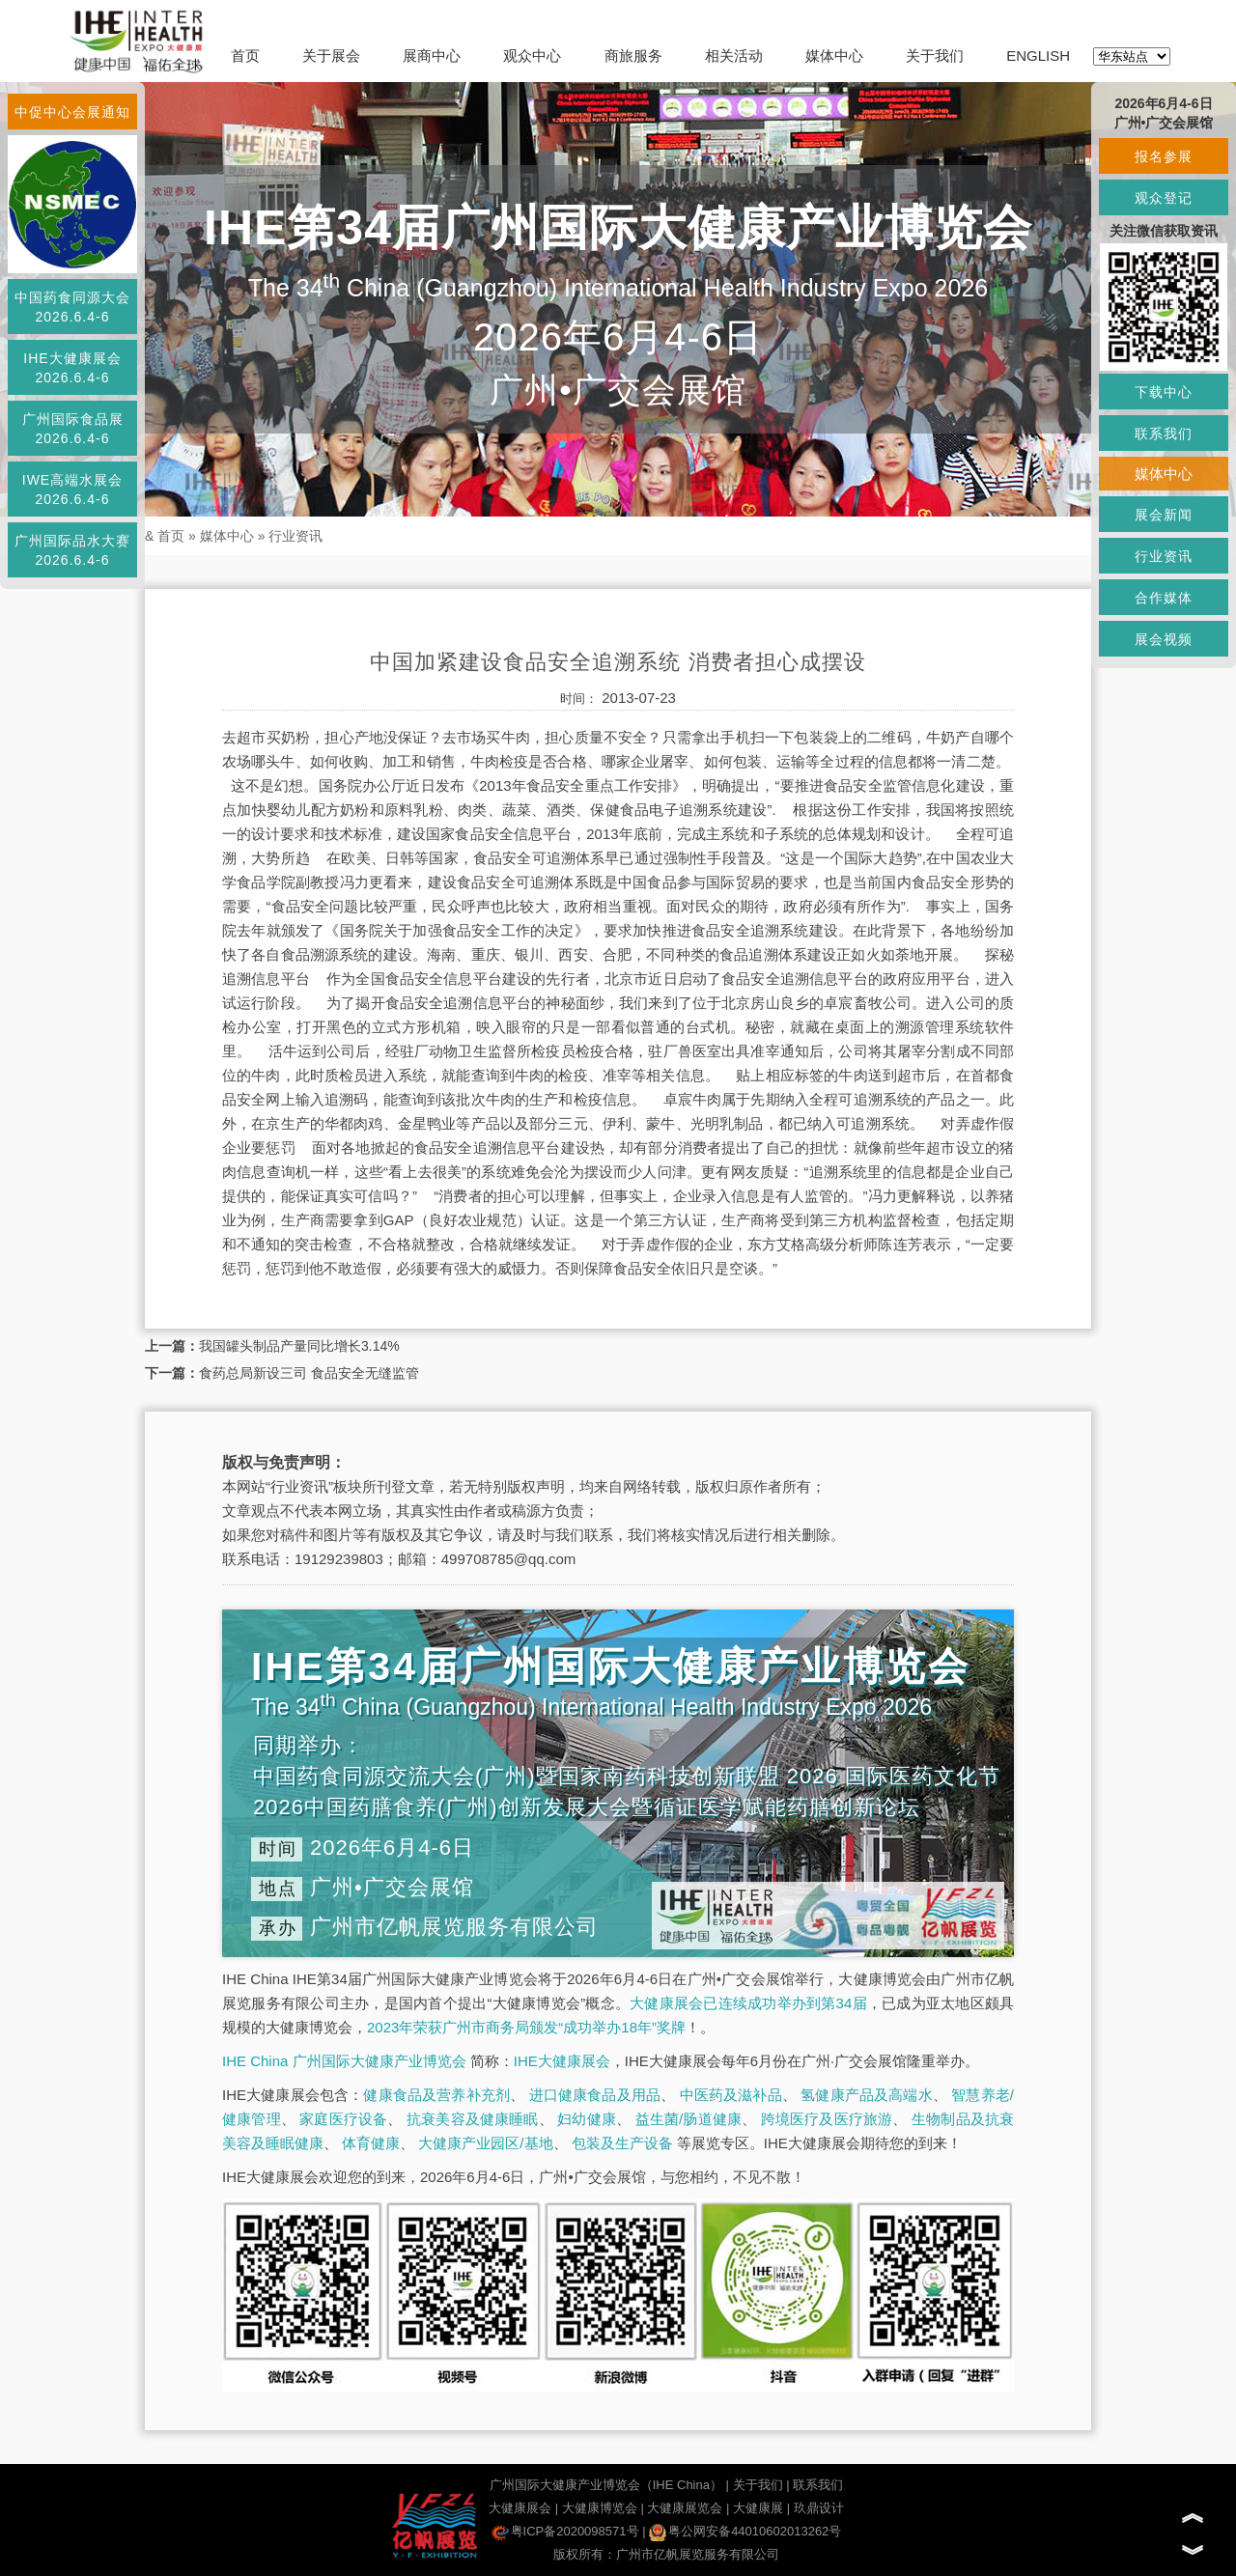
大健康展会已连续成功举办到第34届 (748, 2003)
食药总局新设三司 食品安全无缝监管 (309, 1373)
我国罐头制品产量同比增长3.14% (299, 1346)
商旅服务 (633, 55)
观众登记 (1164, 198)
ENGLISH (1038, 55)
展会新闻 (1164, 514)
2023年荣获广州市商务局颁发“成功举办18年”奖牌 (526, 2027)
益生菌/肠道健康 (689, 2119)
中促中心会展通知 (72, 112)
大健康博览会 (599, 2508)
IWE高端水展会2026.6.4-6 (72, 489)
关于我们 (935, 55)
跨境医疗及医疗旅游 (827, 2119)
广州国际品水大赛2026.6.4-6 (72, 550)
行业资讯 (295, 536)
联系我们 (818, 2485)
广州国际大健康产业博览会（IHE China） (606, 2485)
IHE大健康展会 (562, 2061)
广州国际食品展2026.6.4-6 (73, 428)
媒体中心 (834, 55)
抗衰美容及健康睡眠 (473, 2119)
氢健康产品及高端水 (866, 2094)
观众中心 (532, 55)
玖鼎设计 (819, 2508)
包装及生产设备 (622, 2143)
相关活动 (734, 55)
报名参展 (1164, 156)
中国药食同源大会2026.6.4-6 (72, 307)
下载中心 (1164, 392)
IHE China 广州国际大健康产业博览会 (344, 2061)
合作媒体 (1164, 597)
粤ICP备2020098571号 (565, 2531)
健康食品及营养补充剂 (436, 2094)
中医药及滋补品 (731, 2094)
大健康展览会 (684, 2508)
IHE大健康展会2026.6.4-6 (72, 367)
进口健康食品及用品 (594, 2094)
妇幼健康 (586, 2119)
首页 (245, 55)
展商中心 (432, 55)
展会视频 (1164, 639)
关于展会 (331, 55)
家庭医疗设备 (343, 2119)
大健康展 (758, 2508)
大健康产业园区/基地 (485, 2143)
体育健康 (371, 2143)
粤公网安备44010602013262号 (745, 2531)
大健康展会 (520, 2508)
